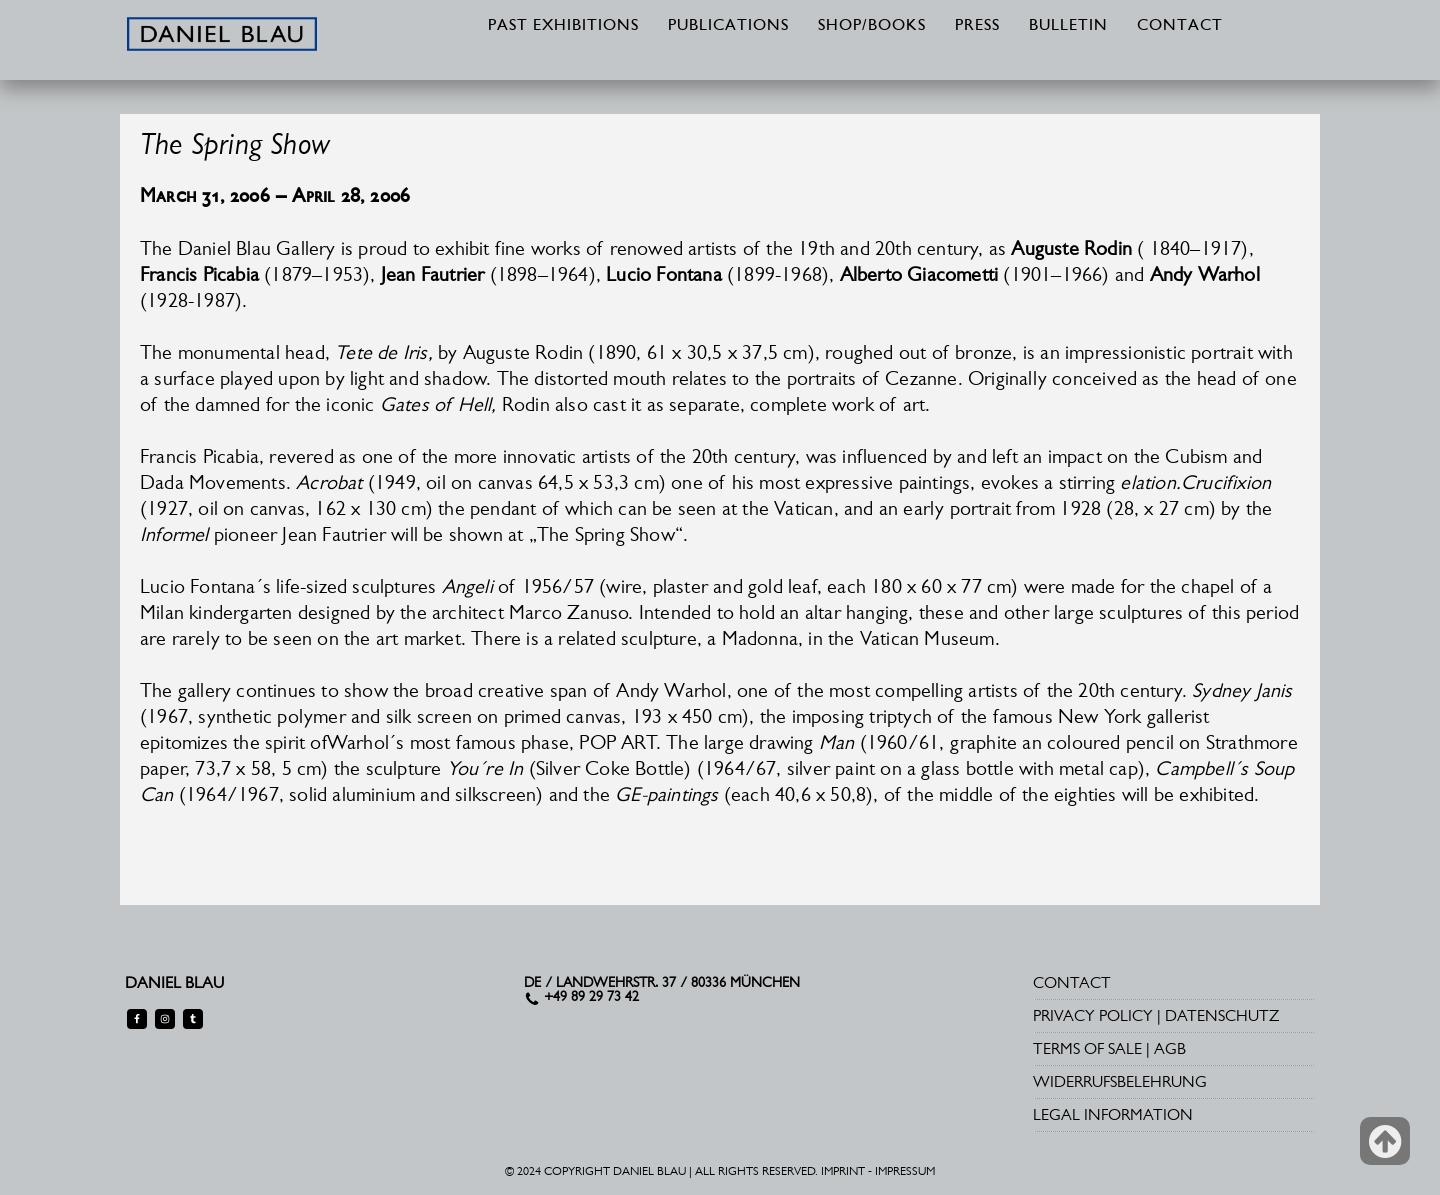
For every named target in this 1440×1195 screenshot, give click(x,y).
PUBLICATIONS (728, 26)
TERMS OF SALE (1087, 1048)
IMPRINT (843, 1171)
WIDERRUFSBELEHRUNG (1120, 1081)
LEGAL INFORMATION (1113, 1114)
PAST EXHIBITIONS (563, 26)
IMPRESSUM (905, 1171)
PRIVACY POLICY (1093, 1015)
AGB (1170, 1048)
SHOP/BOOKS (872, 26)
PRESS (977, 26)
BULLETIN (1068, 26)
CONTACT (1180, 26)
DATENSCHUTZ (1222, 1015)
